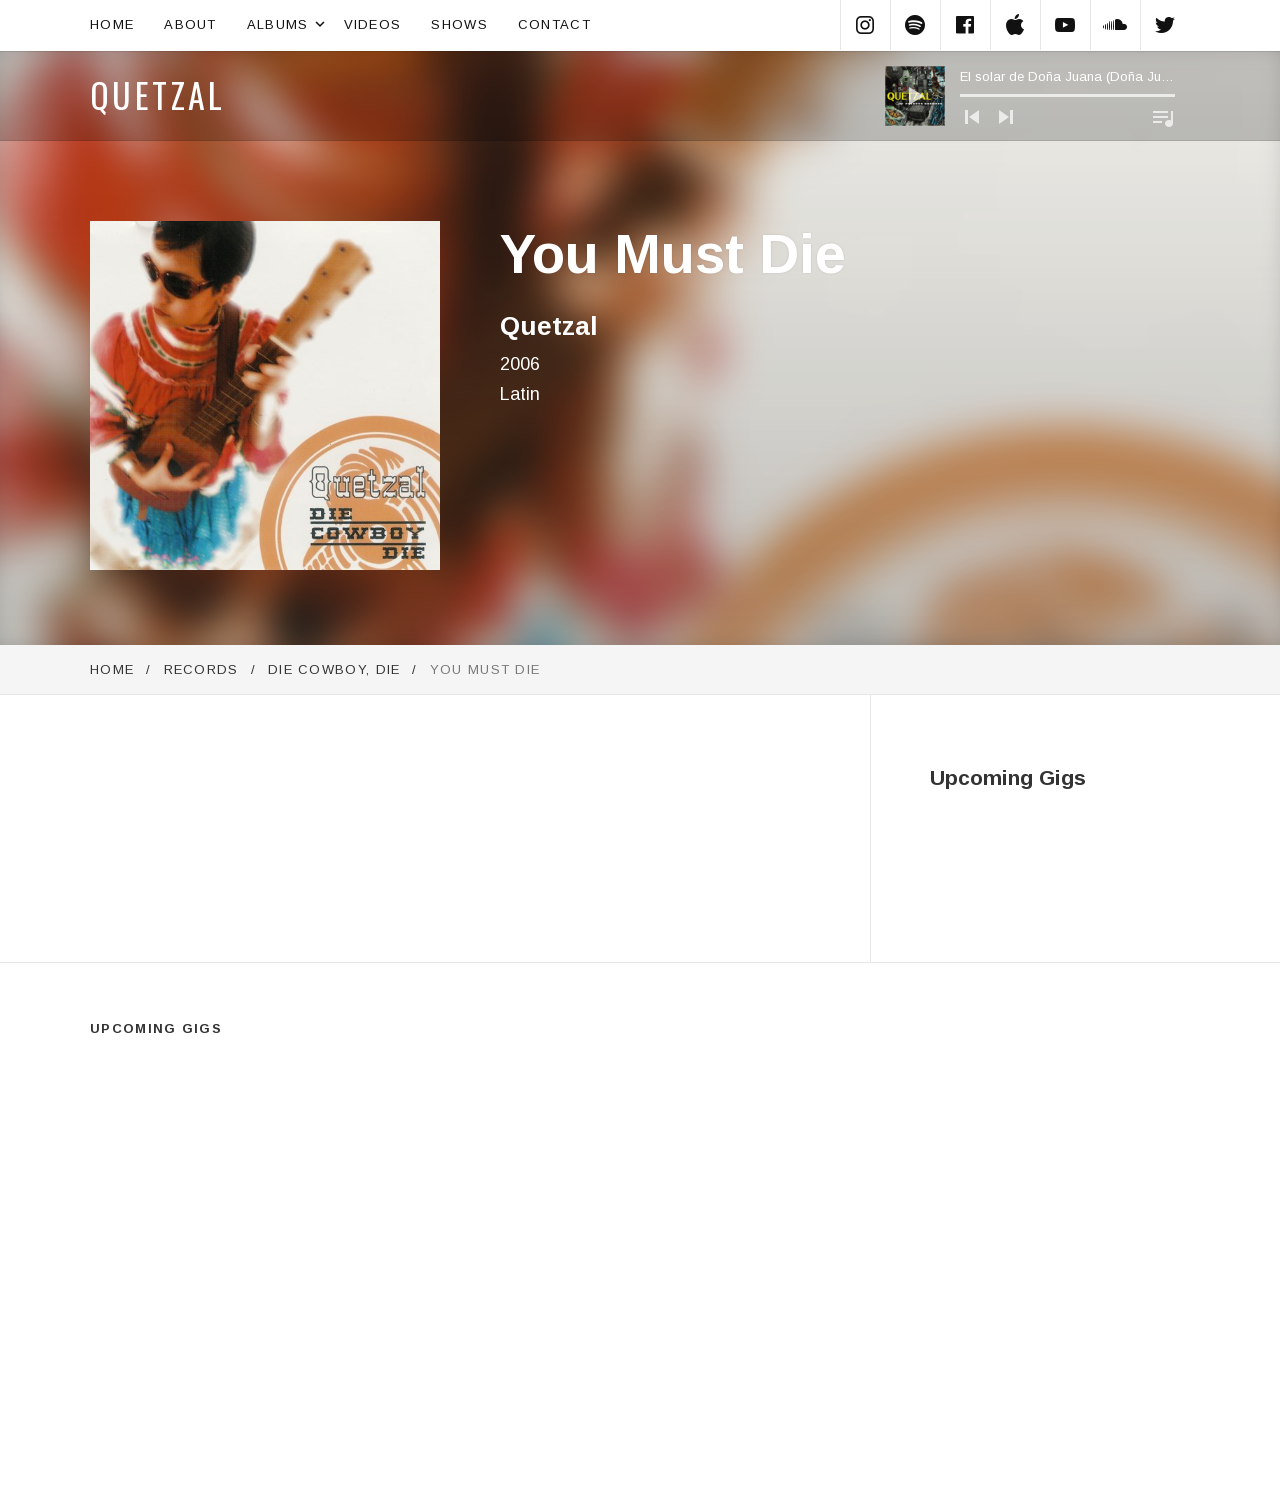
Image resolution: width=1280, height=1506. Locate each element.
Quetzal (158, 94)
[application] (1030, 96)
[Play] (915, 96)
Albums (288, 25)
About (190, 24)
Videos (373, 24)
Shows (459, 24)
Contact (554, 24)
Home (112, 24)
